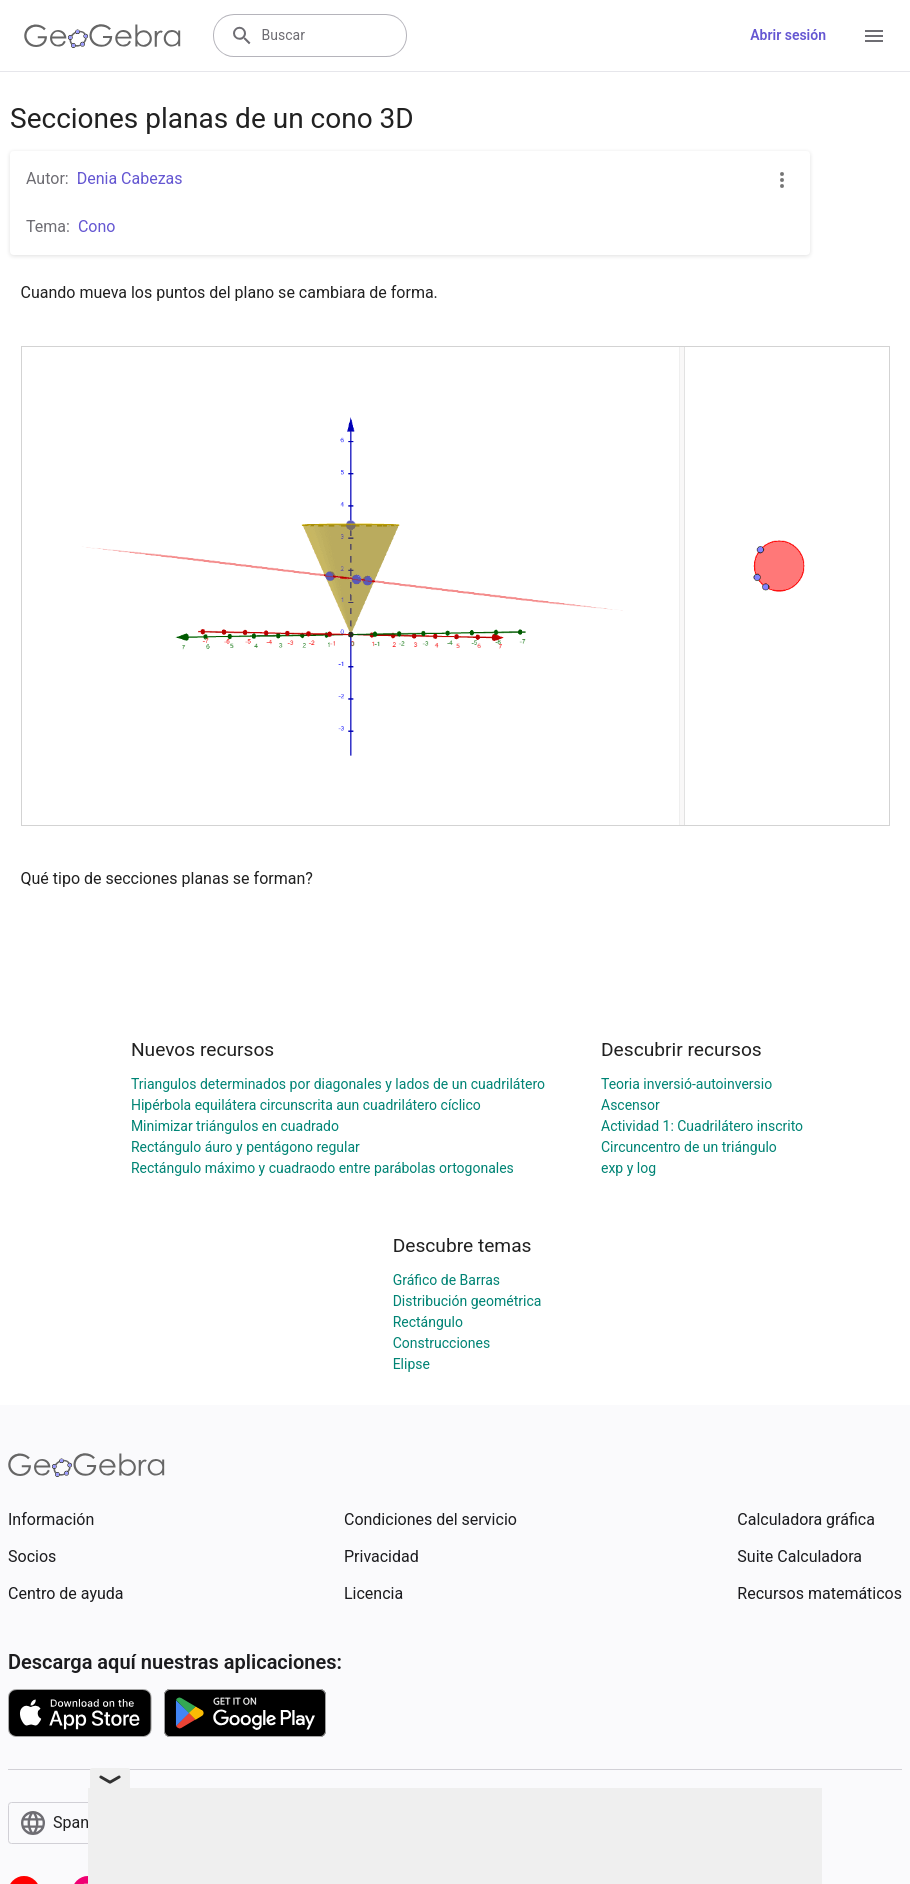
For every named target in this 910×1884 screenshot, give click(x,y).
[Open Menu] (874, 36)
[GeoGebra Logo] (102, 36)
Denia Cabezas (130, 178)
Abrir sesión (788, 35)
